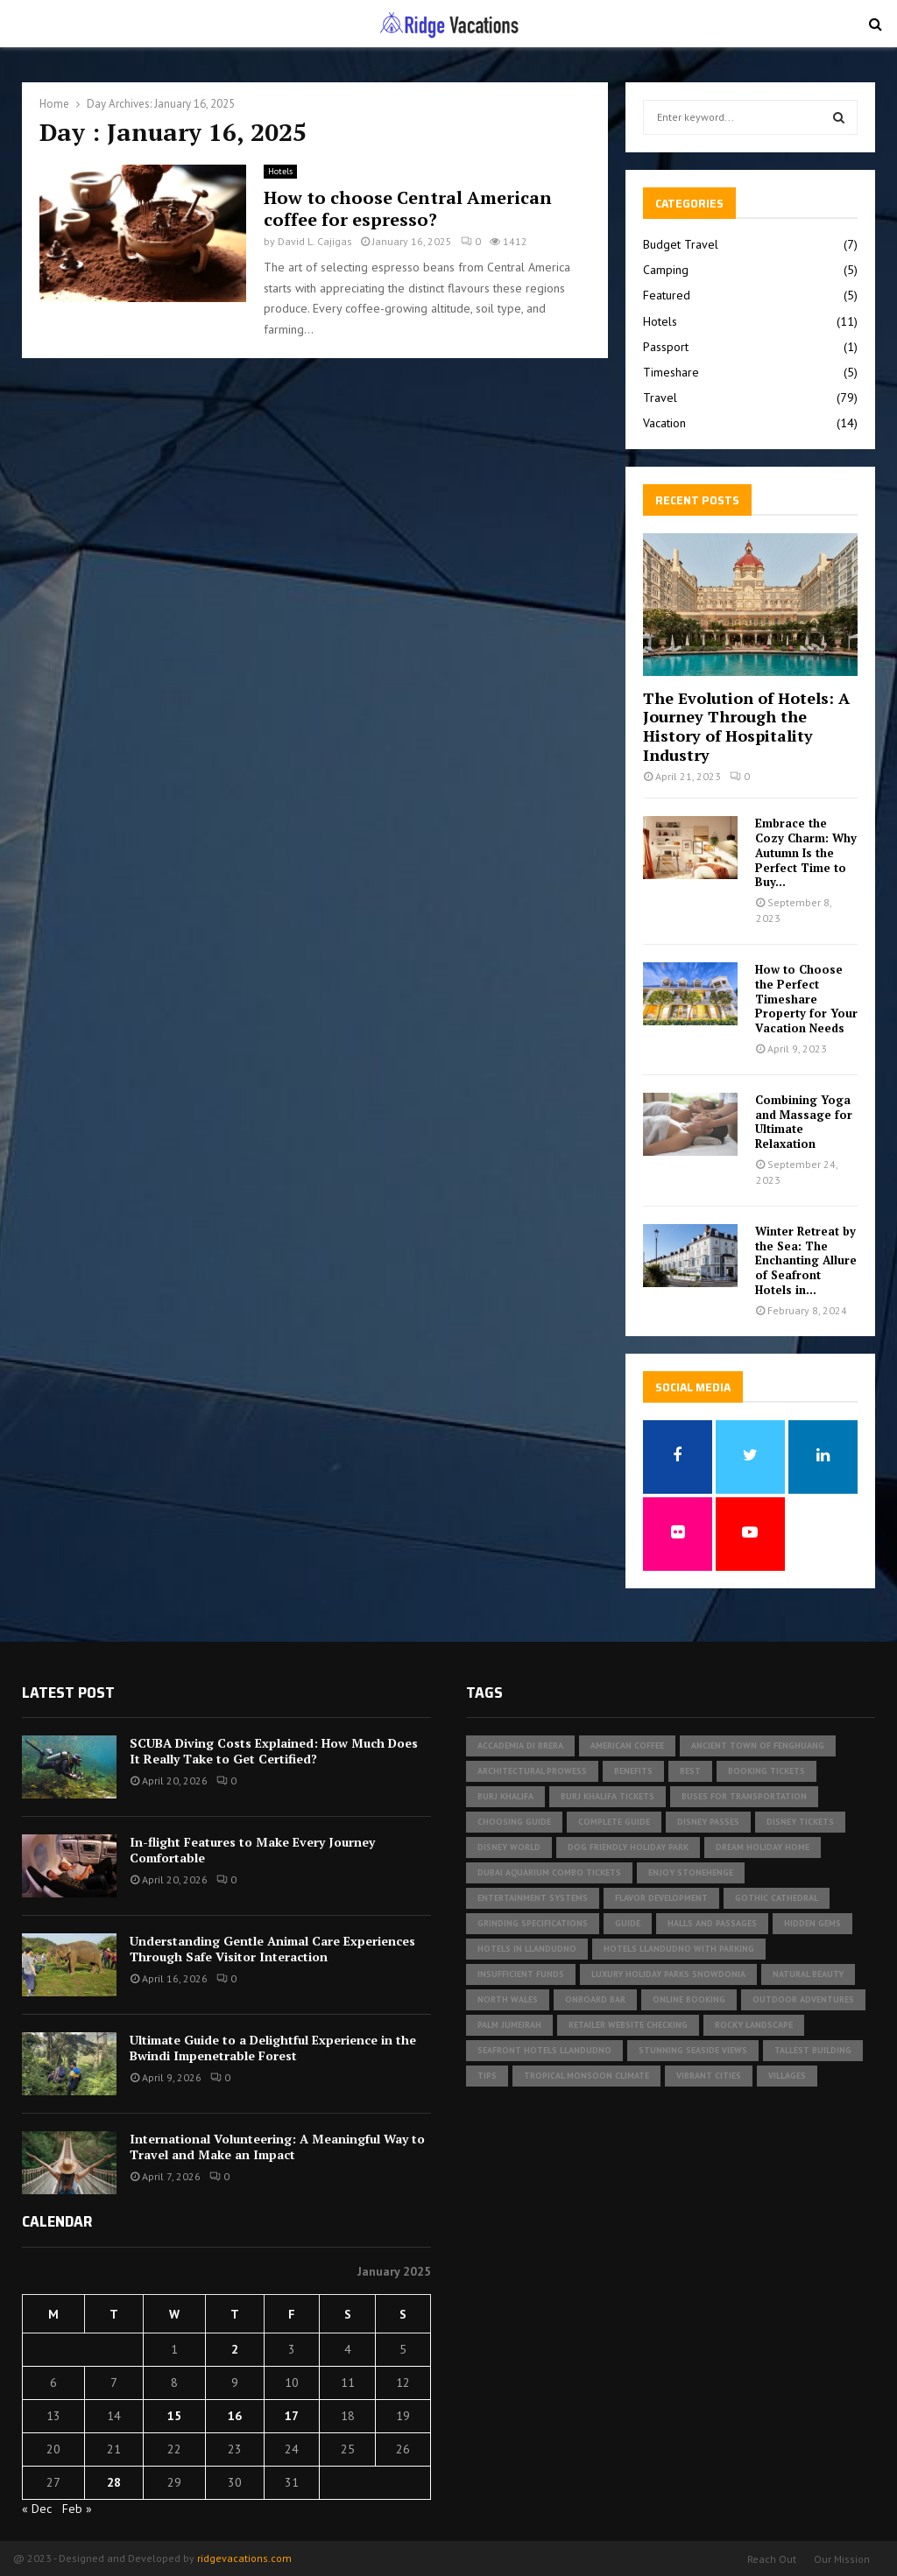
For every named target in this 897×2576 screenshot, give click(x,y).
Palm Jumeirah (509, 2025)
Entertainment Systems (532, 1898)
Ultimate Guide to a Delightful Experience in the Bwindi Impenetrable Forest (273, 2047)
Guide (627, 1923)
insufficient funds (520, 1974)
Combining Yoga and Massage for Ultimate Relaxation (803, 1121)
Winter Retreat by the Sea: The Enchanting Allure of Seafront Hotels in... (806, 1260)
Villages (787, 2075)
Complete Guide (614, 1821)
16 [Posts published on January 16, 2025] (235, 2416)
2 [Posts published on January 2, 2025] (234, 2349)
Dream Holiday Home (762, 1847)
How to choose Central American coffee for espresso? (408, 208)
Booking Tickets (766, 1771)
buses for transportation (744, 1796)
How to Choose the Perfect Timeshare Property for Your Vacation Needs (806, 998)
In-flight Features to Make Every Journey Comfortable (252, 1849)
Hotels (280, 171)
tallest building (812, 2050)
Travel (660, 397)
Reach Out (771, 2558)
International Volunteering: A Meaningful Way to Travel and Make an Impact (277, 2146)
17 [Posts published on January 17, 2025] (292, 2416)
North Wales (507, 1999)
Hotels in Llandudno (526, 1948)
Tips (487, 2075)
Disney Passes (708, 1821)
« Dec (37, 2508)
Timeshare (671, 372)
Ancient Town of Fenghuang (757, 1745)
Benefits (633, 1771)
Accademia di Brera (520, 1745)
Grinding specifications (532, 1923)
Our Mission (842, 2558)
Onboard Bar (595, 1999)
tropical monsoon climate (586, 2075)
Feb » (77, 2508)
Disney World (508, 1847)
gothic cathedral (776, 1898)
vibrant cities (708, 2075)
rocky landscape (754, 2025)
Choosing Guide (514, 1821)
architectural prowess (532, 1771)
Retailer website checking (628, 2025)
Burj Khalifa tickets (607, 1796)
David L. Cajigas (315, 241)
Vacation (664, 423)
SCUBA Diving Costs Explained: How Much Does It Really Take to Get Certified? (274, 1751)
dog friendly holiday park (628, 1847)
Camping (666, 270)
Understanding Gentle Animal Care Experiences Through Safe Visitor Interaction (272, 1948)
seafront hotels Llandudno (544, 2050)
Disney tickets (800, 1821)
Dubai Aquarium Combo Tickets (549, 1872)
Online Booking (689, 1999)
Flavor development (661, 1898)
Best (690, 1771)
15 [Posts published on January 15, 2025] (174, 2416)
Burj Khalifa (505, 1796)
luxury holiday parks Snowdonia (668, 1974)
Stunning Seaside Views (693, 2050)
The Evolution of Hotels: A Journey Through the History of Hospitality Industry (746, 726)
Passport (666, 347)
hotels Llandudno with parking (679, 1948)
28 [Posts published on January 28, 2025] (114, 2482)
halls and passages (712, 1923)
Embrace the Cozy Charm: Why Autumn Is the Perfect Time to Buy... (806, 852)
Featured (666, 295)
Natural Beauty (808, 1974)
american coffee (627, 1745)
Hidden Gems (812, 1923)
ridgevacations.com (244, 2558)
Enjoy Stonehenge (690, 1872)
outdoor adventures (803, 1999)
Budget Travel (680, 244)
